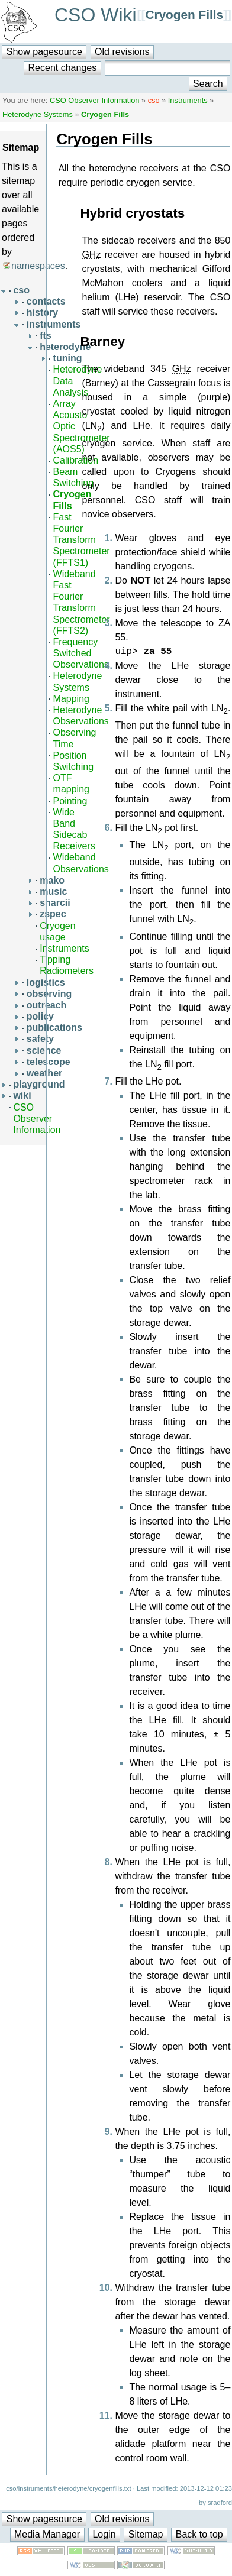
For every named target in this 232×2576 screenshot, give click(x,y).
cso (154, 100)
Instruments (188, 100)
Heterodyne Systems (37, 114)
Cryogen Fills (184, 14)
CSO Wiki (95, 14)
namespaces (38, 266)
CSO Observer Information (94, 100)
